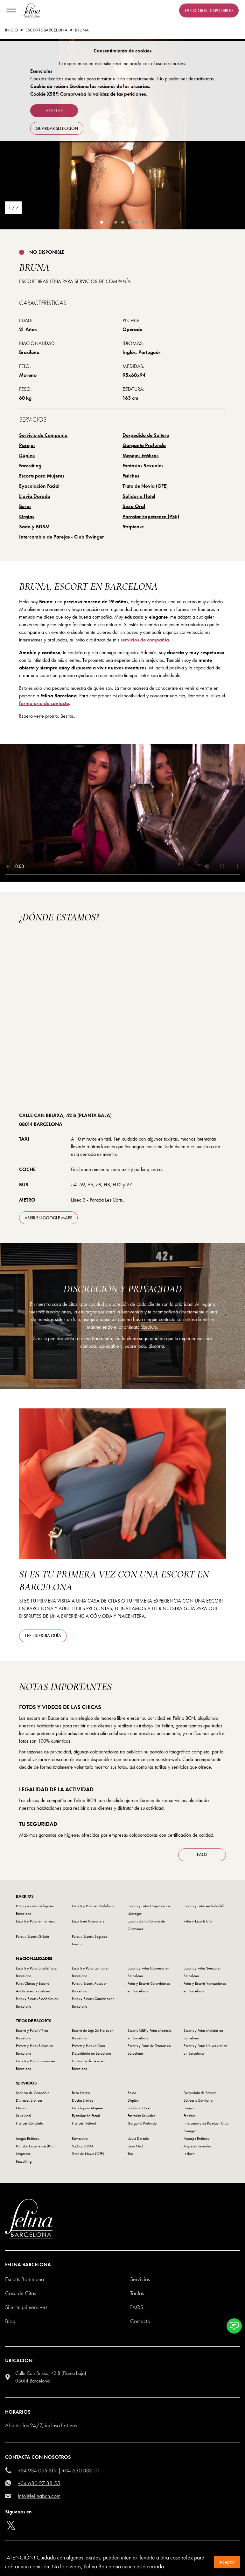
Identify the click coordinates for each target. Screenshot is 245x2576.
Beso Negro (81, 2092)
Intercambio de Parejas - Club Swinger (61, 536)
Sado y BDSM (34, 526)
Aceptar (227, 2562)
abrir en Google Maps (48, 1218)
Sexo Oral (133, 506)
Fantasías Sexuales (142, 465)
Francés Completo (29, 2123)
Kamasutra (80, 2138)
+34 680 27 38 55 (39, 2483)
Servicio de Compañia (43, 435)
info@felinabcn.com (39, 2495)
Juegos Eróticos (27, 2138)
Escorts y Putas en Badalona (93, 1905)
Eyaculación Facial (39, 486)
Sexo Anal (23, 2115)
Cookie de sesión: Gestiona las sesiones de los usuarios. (90, 86)
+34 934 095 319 (37, 2470)
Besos (25, 506)
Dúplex (27, 455)
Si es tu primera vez (26, 2307)
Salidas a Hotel (138, 496)
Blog (10, 2321)
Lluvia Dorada (34, 496)
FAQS (202, 1854)
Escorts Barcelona (46, 30)
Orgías (26, 516)
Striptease (133, 526)
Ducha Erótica (82, 2100)
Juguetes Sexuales (197, 2146)
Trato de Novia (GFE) (145, 486)
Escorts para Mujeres (41, 475)
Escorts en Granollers (88, 1921)
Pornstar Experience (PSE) (150, 516)
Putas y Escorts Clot (198, 1921)
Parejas (27, 445)
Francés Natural (84, 2123)
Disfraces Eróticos (29, 2100)
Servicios (140, 2279)
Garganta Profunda (144, 445)
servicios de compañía (145, 639)
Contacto (140, 2321)
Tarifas (137, 2293)
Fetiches (130, 475)
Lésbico (189, 2153)
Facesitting (30, 465)
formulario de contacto (44, 703)
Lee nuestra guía (43, 1635)
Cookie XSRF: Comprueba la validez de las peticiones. (88, 94)
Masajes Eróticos (140, 455)
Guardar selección (57, 128)
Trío (130, 2153)
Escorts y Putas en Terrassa (35, 1921)
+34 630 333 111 (81, 2470)
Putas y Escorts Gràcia (32, 1936)
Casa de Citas (20, 2293)
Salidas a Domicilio (198, 2100)
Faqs (136, 2307)
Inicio (11, 30)
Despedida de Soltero (145, 435)
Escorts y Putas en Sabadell (204, 1905)
